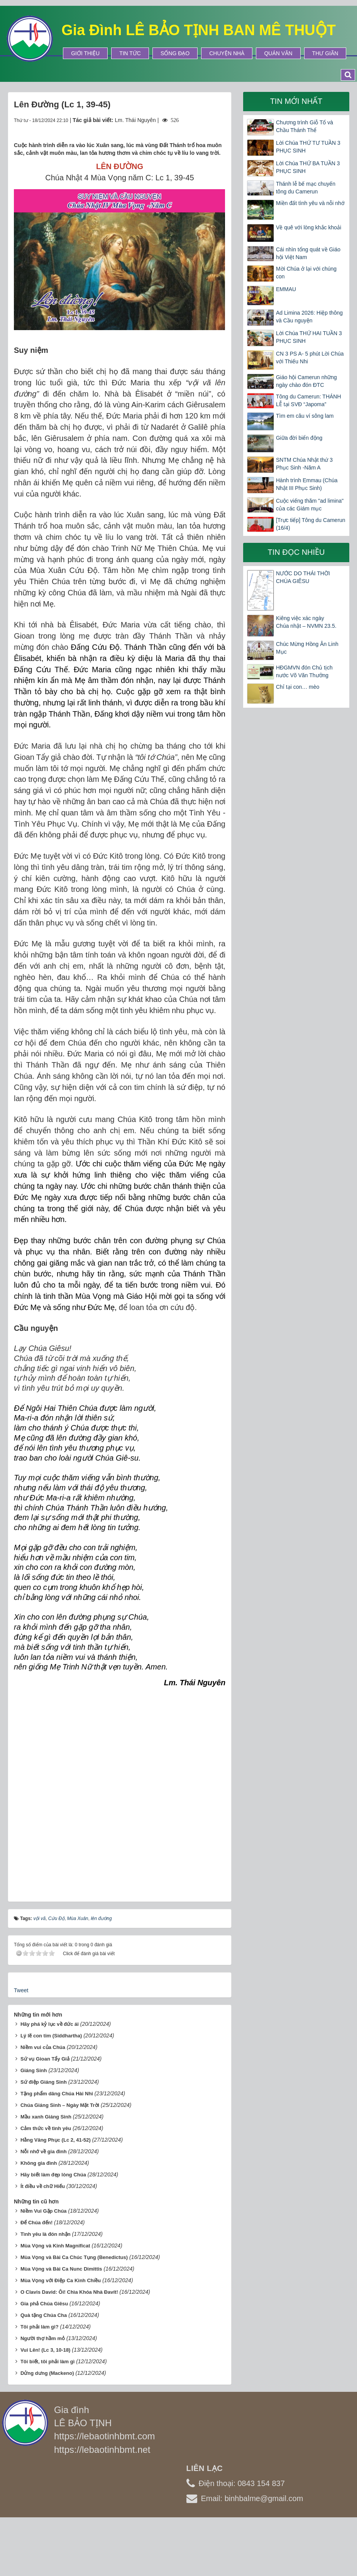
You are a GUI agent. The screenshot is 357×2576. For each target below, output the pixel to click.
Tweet (21, 1990)
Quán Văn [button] (278, 53)
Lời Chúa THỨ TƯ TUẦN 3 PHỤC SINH (308, 147)
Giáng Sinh (33, 2070)
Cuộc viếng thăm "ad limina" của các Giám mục (309, 505)
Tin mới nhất (296, 101)
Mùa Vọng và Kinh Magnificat (55, 2246)
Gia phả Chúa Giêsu (44, 2304)
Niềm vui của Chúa (42, 2047)
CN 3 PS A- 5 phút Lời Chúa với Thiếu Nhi (310, 357)
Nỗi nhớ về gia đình (43, 2151)
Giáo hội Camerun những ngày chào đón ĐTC (306, 381)
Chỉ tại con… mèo (297, 687)
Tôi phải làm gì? (39, 2327)
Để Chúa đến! (36, 2222)
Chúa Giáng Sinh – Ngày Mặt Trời (59, 2105)
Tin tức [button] (130, 53)
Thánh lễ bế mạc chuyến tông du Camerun (305, 188)
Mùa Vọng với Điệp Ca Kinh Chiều (60, 2280)
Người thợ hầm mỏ (42, 2338)
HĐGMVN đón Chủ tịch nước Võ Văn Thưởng (304, 671)
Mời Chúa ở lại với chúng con (306, 273)
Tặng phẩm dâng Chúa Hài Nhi (56, 2093)
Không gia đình (38, 2163)
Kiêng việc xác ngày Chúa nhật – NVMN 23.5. (306, 622)
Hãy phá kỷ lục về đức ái (49, 2024)
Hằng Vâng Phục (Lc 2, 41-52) (55, 2140)
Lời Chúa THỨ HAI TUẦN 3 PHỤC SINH (309, 337)
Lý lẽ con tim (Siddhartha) (51, 2036)
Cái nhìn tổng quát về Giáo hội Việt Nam (308, 253)
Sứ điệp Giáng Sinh (43, 2082)
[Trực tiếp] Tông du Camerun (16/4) (310, 524)
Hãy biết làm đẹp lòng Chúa (53, 2175)
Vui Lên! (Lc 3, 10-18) (45, 2350)
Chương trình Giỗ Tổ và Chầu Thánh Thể (304, 126)
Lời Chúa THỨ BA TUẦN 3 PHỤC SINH (308, 167)
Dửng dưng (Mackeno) (47, 2373)
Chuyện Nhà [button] (226, 53)
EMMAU (286, 289)
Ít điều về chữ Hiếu (42, 2186)
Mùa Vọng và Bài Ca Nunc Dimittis (61, 2269)
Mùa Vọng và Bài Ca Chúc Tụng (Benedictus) (74, 2257)
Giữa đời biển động (299, 438)
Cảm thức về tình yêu (45, 2128)
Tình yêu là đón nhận (45, 2234)
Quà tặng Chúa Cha (43, 2315)
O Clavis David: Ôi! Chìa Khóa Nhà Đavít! (69, 2292)
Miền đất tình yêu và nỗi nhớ (310, 203)
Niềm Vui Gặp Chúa (43, 2211)
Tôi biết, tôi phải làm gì (47, 2361)
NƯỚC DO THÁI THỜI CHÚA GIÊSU (303, 577)
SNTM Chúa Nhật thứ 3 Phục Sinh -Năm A (304, 464)
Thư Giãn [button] (325, 53)
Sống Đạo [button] (175, 53)
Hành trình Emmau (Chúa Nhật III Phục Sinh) (307, 484)
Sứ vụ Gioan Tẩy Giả (44, 2059)
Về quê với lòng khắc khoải (308, 227)
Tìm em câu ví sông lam (304, 416)
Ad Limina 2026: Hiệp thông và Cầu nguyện (309, 317)
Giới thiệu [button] (85, 53)
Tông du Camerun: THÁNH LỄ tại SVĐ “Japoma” (308, 400)
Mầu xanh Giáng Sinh (45, 2117)
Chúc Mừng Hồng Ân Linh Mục (307, 648)
